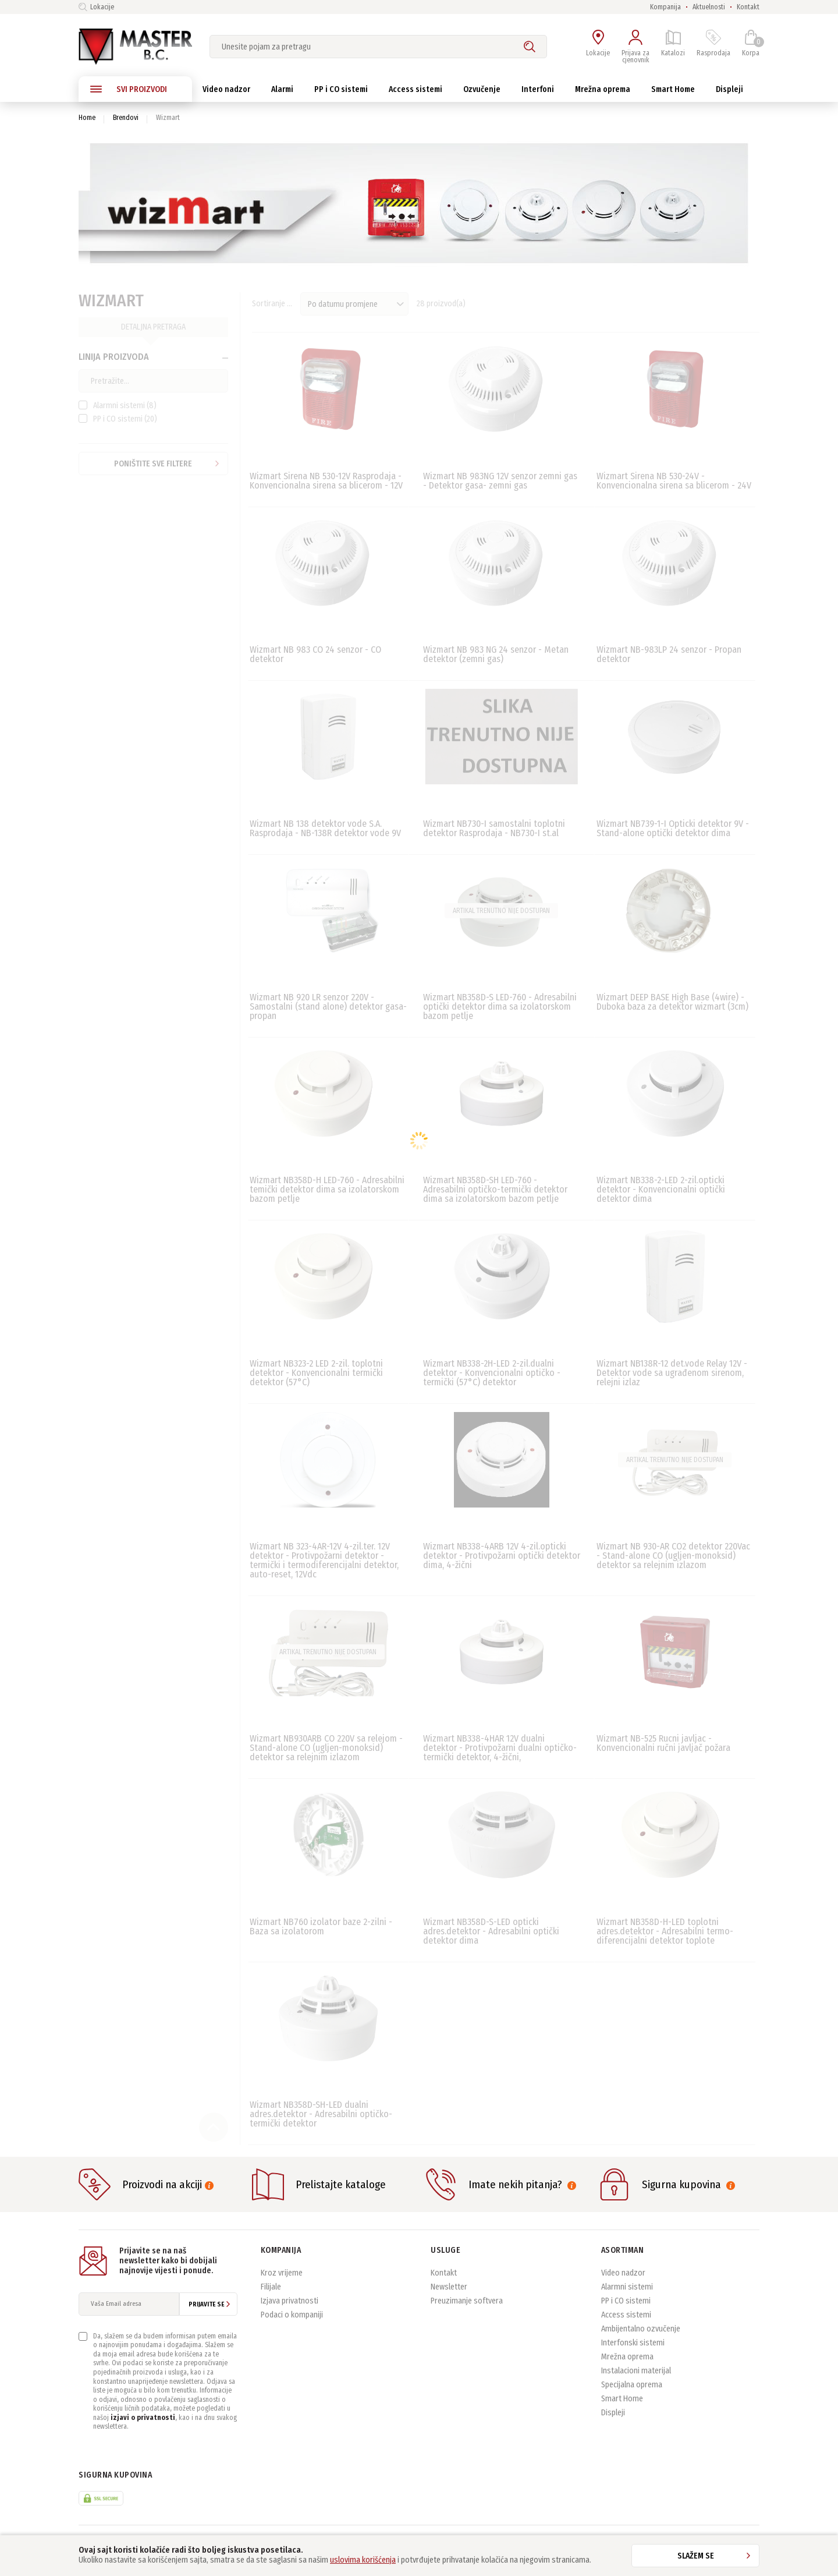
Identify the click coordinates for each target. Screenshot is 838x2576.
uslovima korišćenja (363, 2560)
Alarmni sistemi (627, 2287)
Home (87, 118)
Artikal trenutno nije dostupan (501, 911)
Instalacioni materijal (636, 2371)
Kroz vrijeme (282, 2273)
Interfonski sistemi (633, 2343)
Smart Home (622, 2399)
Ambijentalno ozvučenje (640, 2329)
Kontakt (748, 7)
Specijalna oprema (631, 2385)
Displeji (613, 2413)
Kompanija (665, 7)
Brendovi (126, 118)
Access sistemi (626, 2315)
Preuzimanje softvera (467, 2301)
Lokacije (96, 7)
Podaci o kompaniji (292, 2315)
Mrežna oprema (627, 2357)
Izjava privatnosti (289, 2301)
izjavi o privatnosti (143, 2418)
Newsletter (449, 2287)
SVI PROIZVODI (128, 89)
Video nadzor (623, 2273)
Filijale (271, 2287)
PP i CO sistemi (626, 2301)
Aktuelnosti (709, 7)
